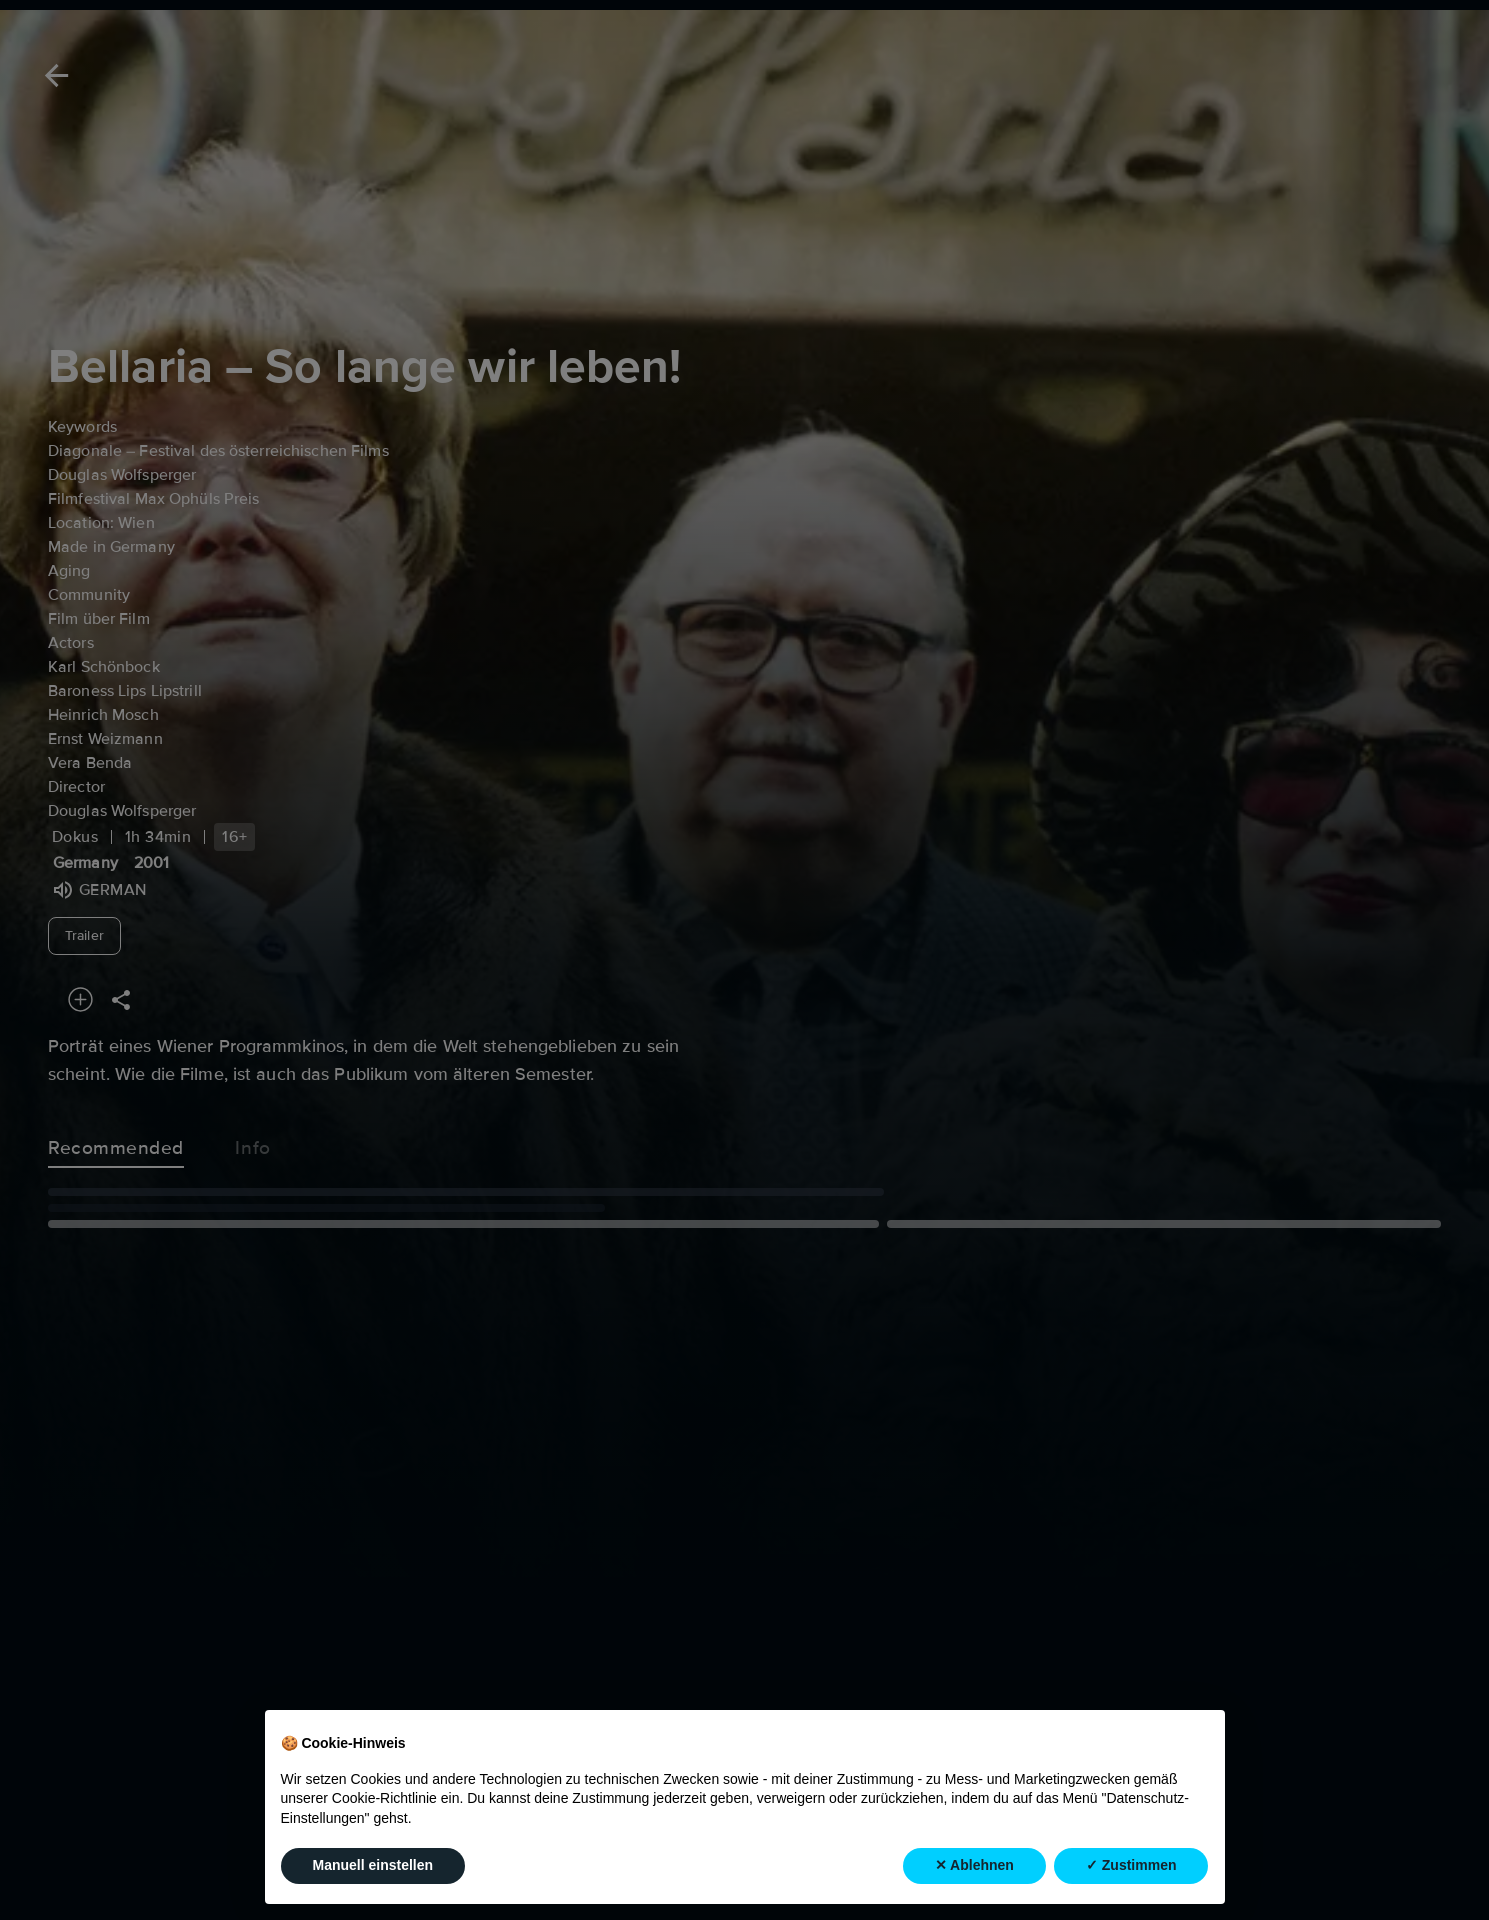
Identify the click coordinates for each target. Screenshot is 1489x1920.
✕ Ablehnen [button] (974, 1865)
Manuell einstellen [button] (373, 1865)
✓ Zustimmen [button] (1131, 1865)
